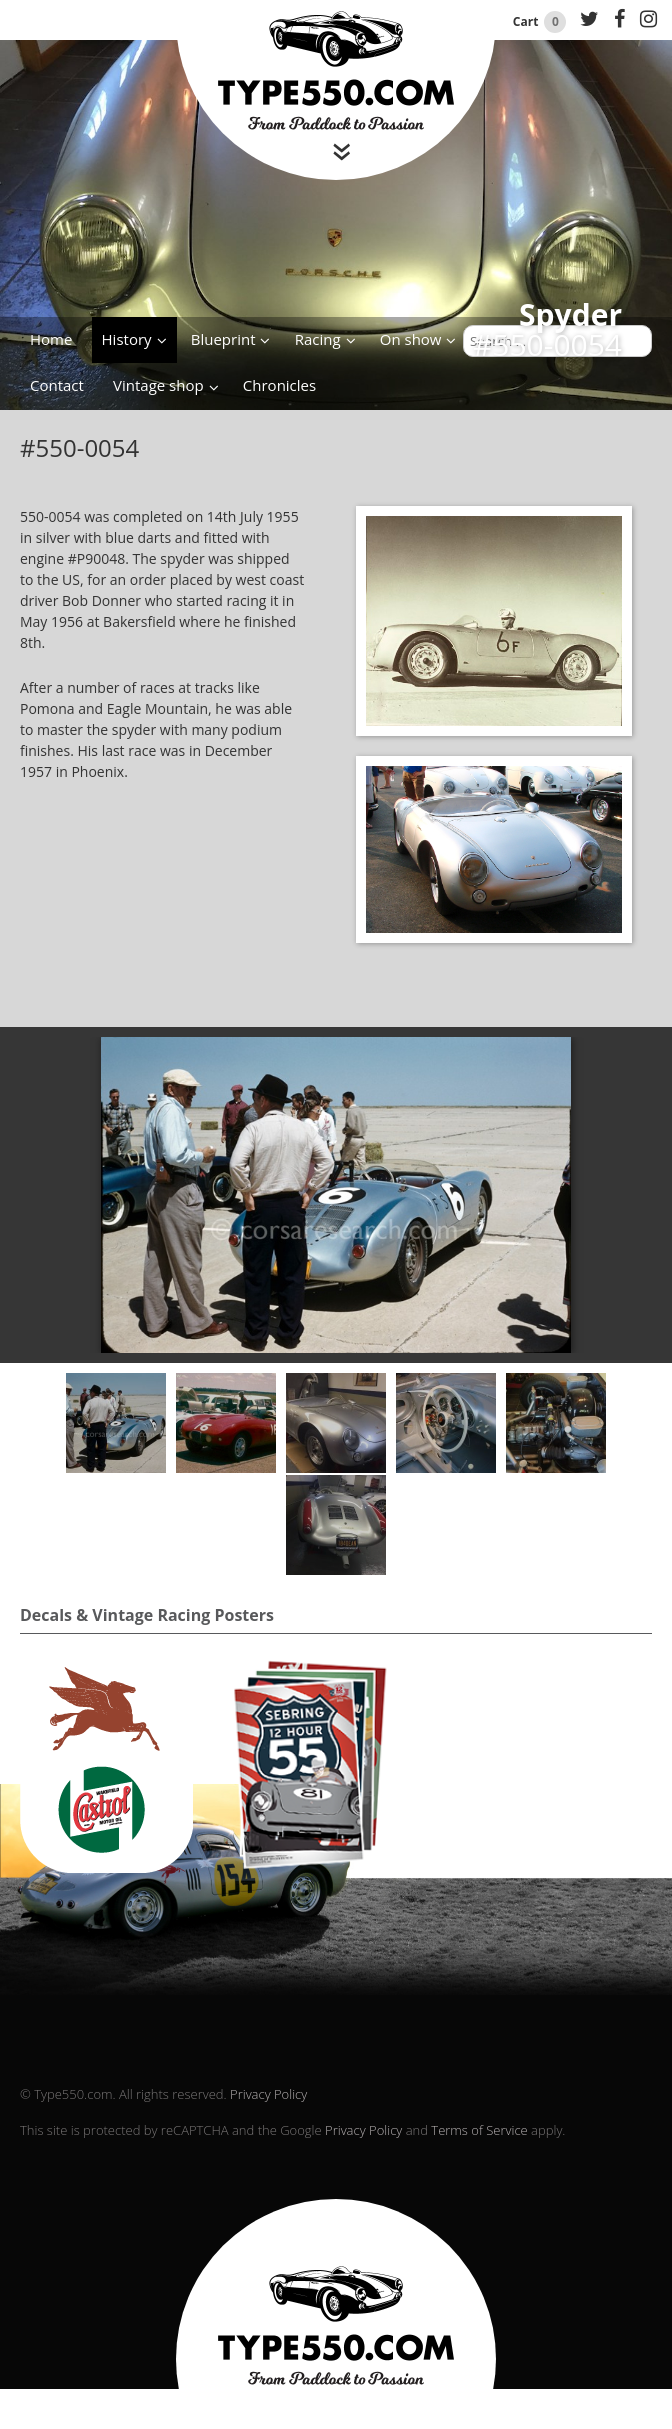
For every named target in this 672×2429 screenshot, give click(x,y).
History (127, 339)
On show (411, 339)
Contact (57, 385)
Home (51, 339)
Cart (541, 21)
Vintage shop (158, 385)
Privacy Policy (268, 2094)
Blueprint (223, 339)
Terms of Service (479, 2130)
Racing (318, 339)
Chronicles (279, 385)
